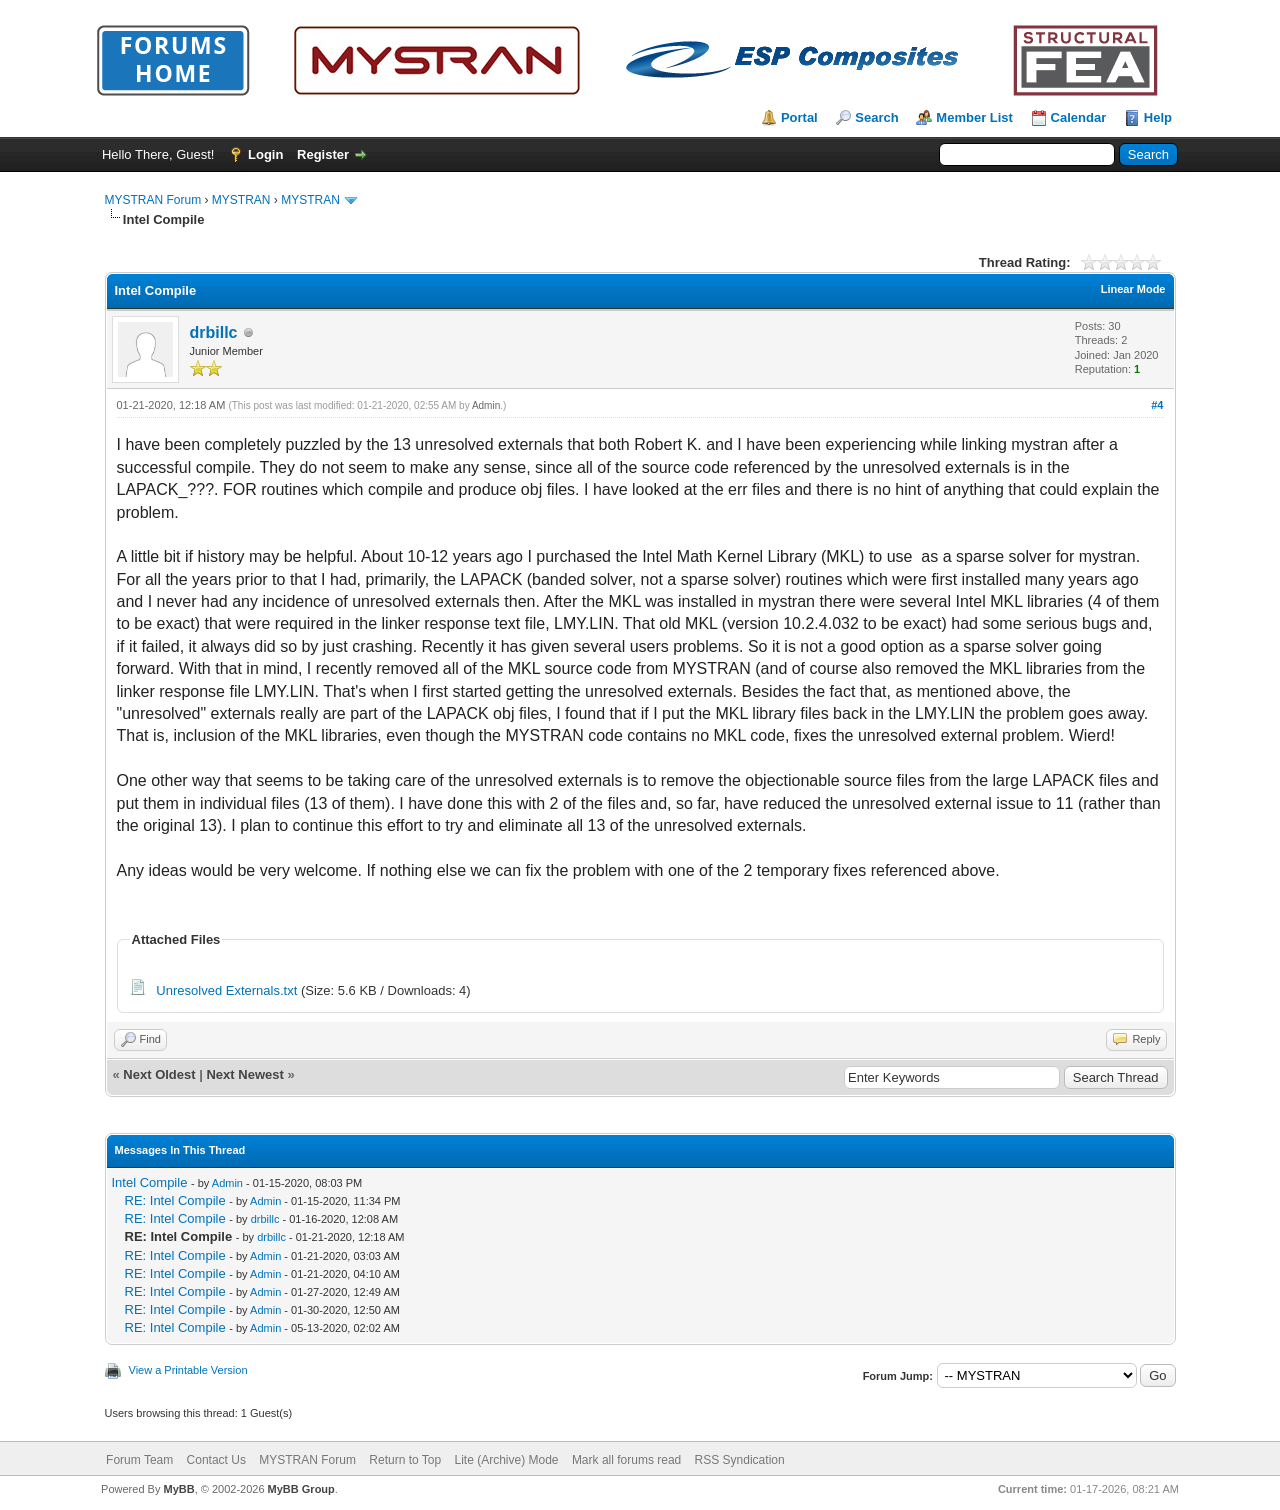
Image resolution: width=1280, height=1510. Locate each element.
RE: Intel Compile (175, 1200)
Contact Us (216, 1460)
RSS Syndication (740, 1460)
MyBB (178, 1489)
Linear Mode (1133, 289)
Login (265, 154)
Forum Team (139, 1460)
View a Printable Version (188, 1370)
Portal (799, 117)
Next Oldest (159, 1074)
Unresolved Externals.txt (226, 990)
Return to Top (405, 1460)
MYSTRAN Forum (153, 200)
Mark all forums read (626, 1460)
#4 (1157, 405)
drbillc (214, 332)
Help (1158, 117)
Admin (486, 405)
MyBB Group (301, 1489)
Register (323, 154)
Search (876, 117)
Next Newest (244, 1074)
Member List (974, 117)
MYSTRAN (241, 200)
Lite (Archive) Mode (506, 1460)
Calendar (1079, 117)
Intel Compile (150, 1182)
